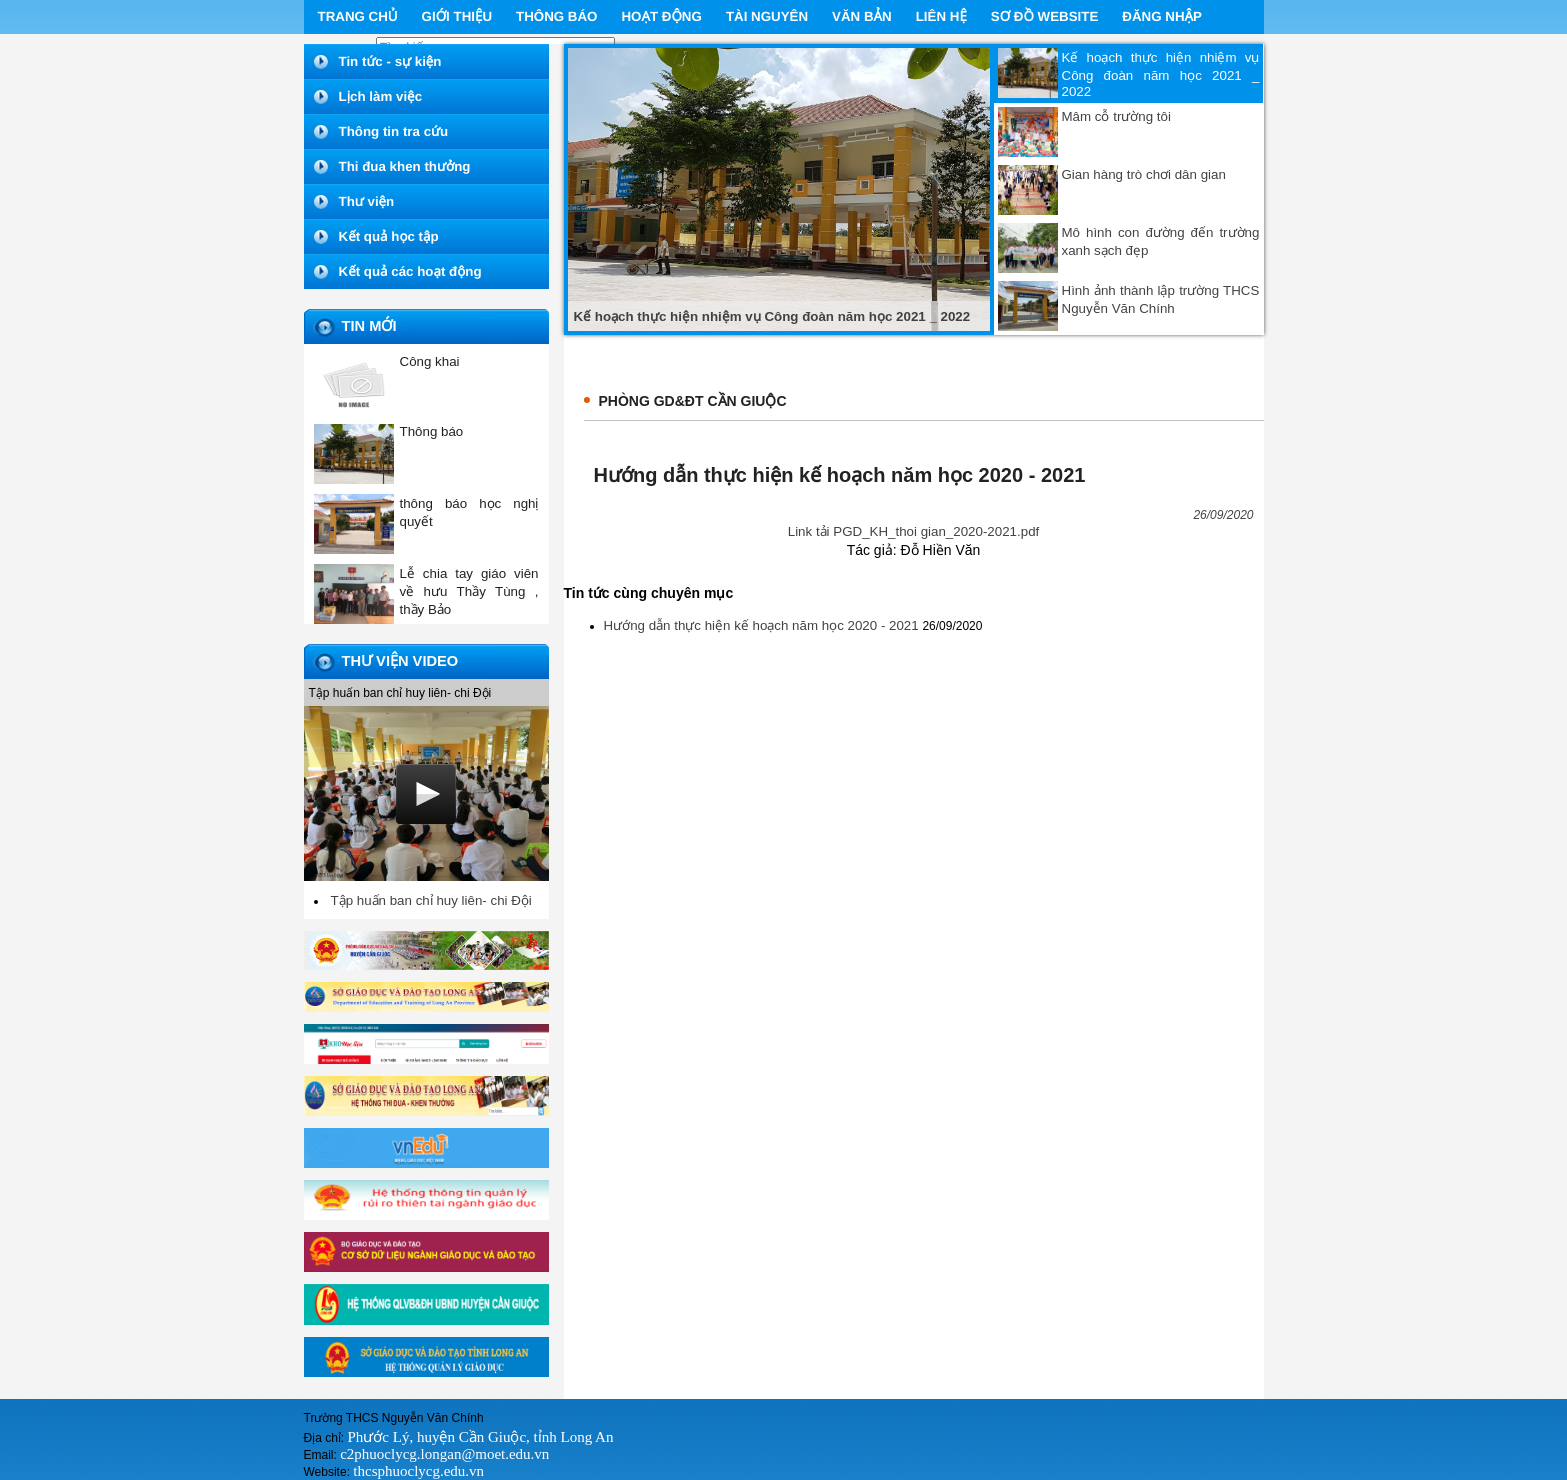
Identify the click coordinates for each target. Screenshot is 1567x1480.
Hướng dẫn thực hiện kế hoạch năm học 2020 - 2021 (763, 625)
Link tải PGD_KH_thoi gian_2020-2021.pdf (914, 531)
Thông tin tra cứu (394, 131)
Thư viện (367, 201)
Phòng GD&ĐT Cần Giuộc (693, 401)
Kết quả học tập (389, 236)
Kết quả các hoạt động (410, 271)
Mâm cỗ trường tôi (1116, 116)
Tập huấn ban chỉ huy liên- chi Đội (431, 900)
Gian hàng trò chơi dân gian (1144, 174)
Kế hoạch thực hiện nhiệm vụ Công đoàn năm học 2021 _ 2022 (1161, 74)
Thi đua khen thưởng (405, 166)
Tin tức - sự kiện (390, 61)
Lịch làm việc (381, 96)
